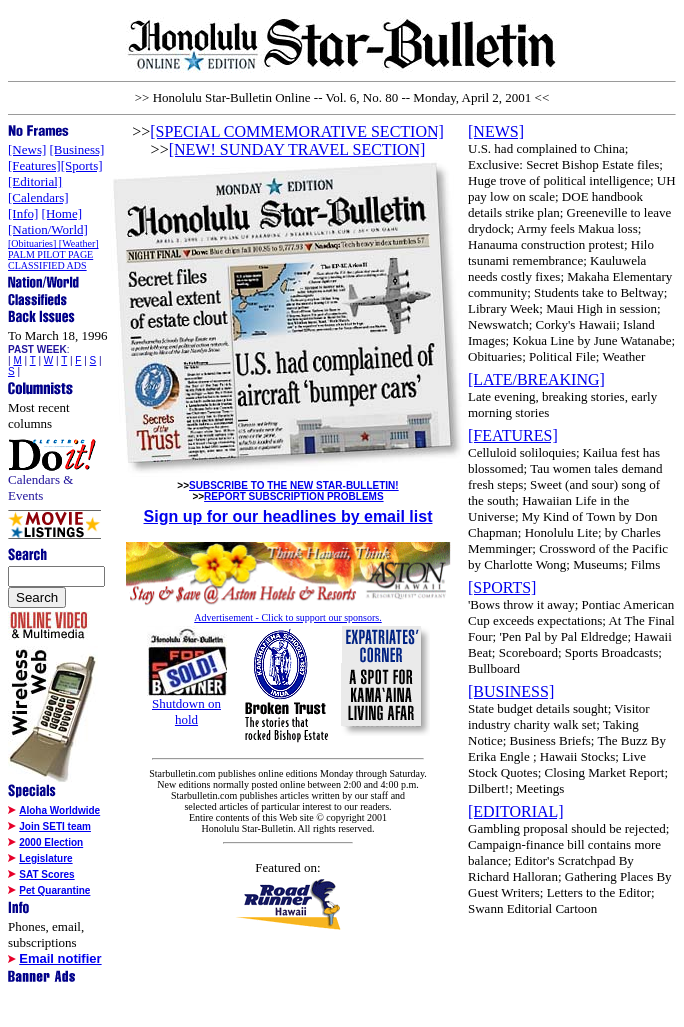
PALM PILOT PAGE (50, 254)
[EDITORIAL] (516, 811)
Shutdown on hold (186, 711)
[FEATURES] (513, 435)
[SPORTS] (502, 587)
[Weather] (79, 243)
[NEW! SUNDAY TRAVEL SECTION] (297, 149)
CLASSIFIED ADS (47, 265)
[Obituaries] (33, 243)
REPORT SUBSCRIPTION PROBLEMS (293, 496)
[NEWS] (496, 131)
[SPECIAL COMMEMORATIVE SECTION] (297, 131)
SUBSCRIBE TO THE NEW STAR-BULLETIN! (294, 485)
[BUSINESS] (511, 691)
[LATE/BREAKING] (536, 379)
